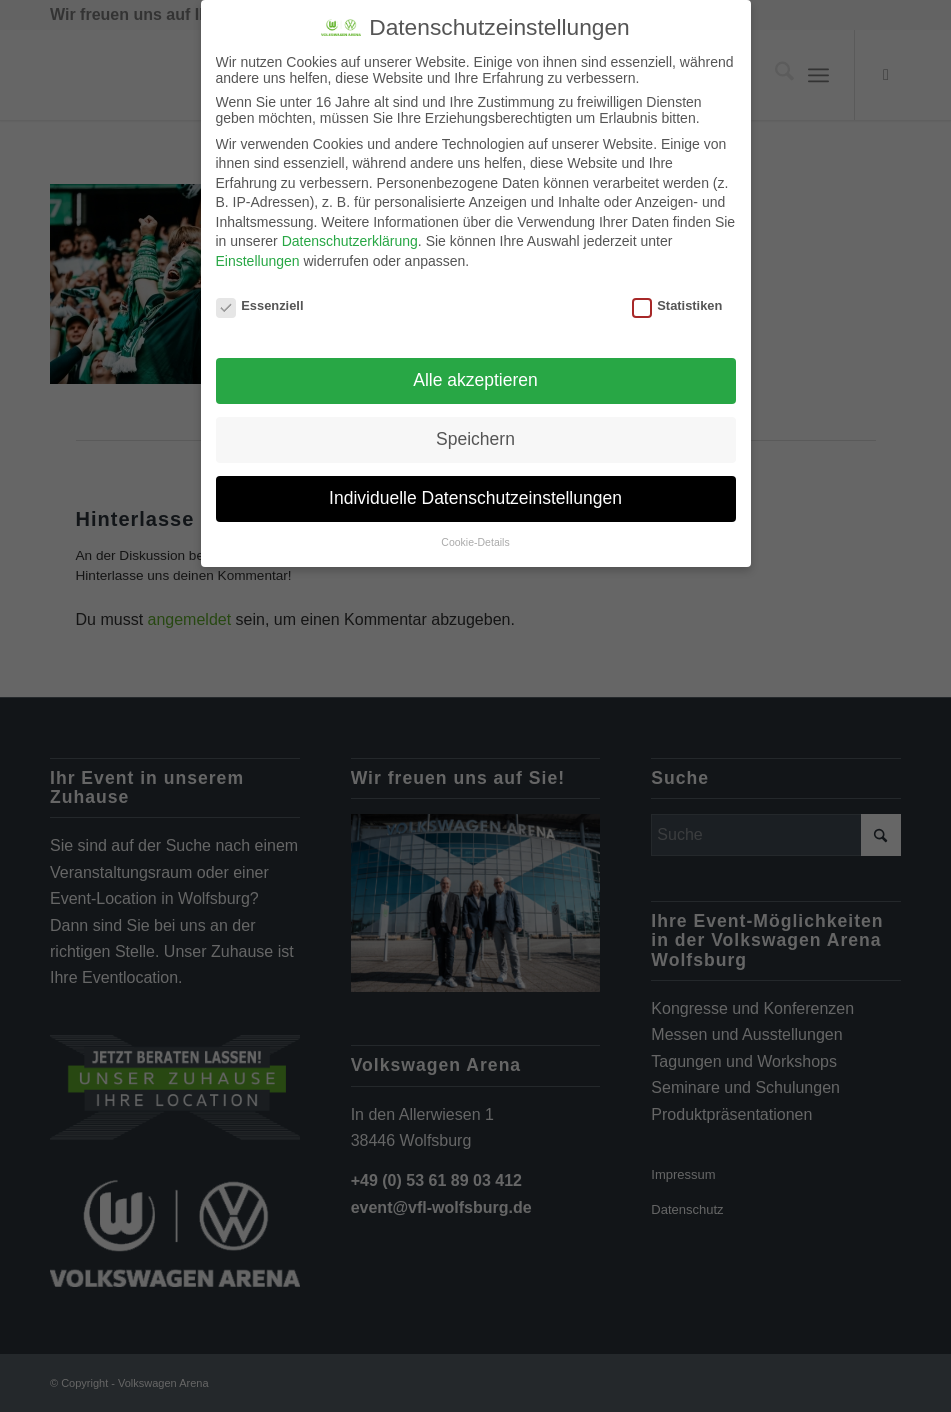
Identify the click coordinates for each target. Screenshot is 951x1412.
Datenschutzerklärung (350, 241)
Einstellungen (258, 261)
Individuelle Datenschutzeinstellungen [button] (475, 498)
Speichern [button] (475, 439)
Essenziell (260, 305)
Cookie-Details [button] (475, 542)
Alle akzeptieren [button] (475, 380)
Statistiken (677, 305)
